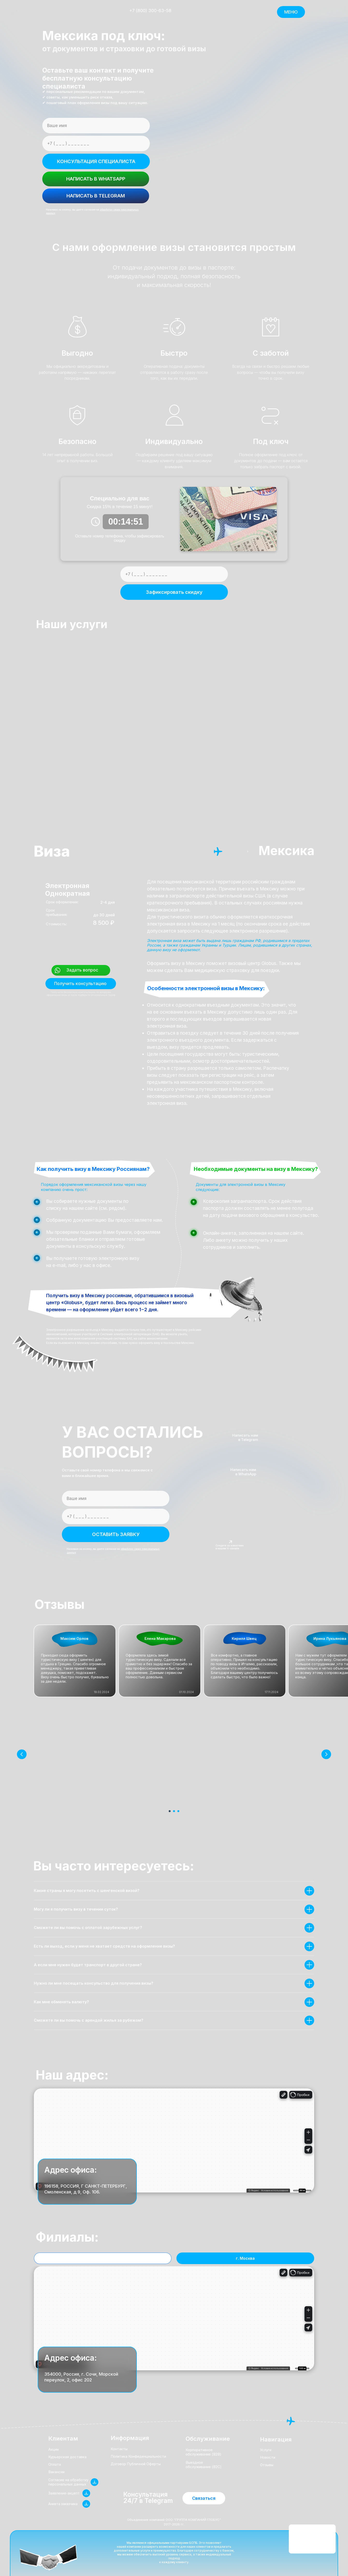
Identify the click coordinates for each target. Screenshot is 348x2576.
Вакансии (56, 2472)
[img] (186, 10)
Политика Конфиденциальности (138, 2456)
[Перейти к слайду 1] (170, 1811)
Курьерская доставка (67, 2457)
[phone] (96, 143)
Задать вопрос (82, 969)
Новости (267, 2457)
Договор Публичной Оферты (136, 2464)
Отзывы (266, 2465)
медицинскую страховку (222, 970)
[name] (96, 125)
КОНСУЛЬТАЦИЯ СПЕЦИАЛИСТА (96, 161)
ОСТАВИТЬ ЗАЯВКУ (115, 1534)
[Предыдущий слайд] (22, 1754)
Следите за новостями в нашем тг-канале (230, 1547)
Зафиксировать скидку (174, 592)
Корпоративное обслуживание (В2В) (203, 2452)
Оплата (54, 2464)
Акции (53, 2449)
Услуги (265, 2450)
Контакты (119, 2449)
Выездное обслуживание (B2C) (204, 2464)
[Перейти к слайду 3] (178, 1811)
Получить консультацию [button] (80, 983)
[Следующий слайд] (326, 1754)
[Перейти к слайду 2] (174, 1811)
